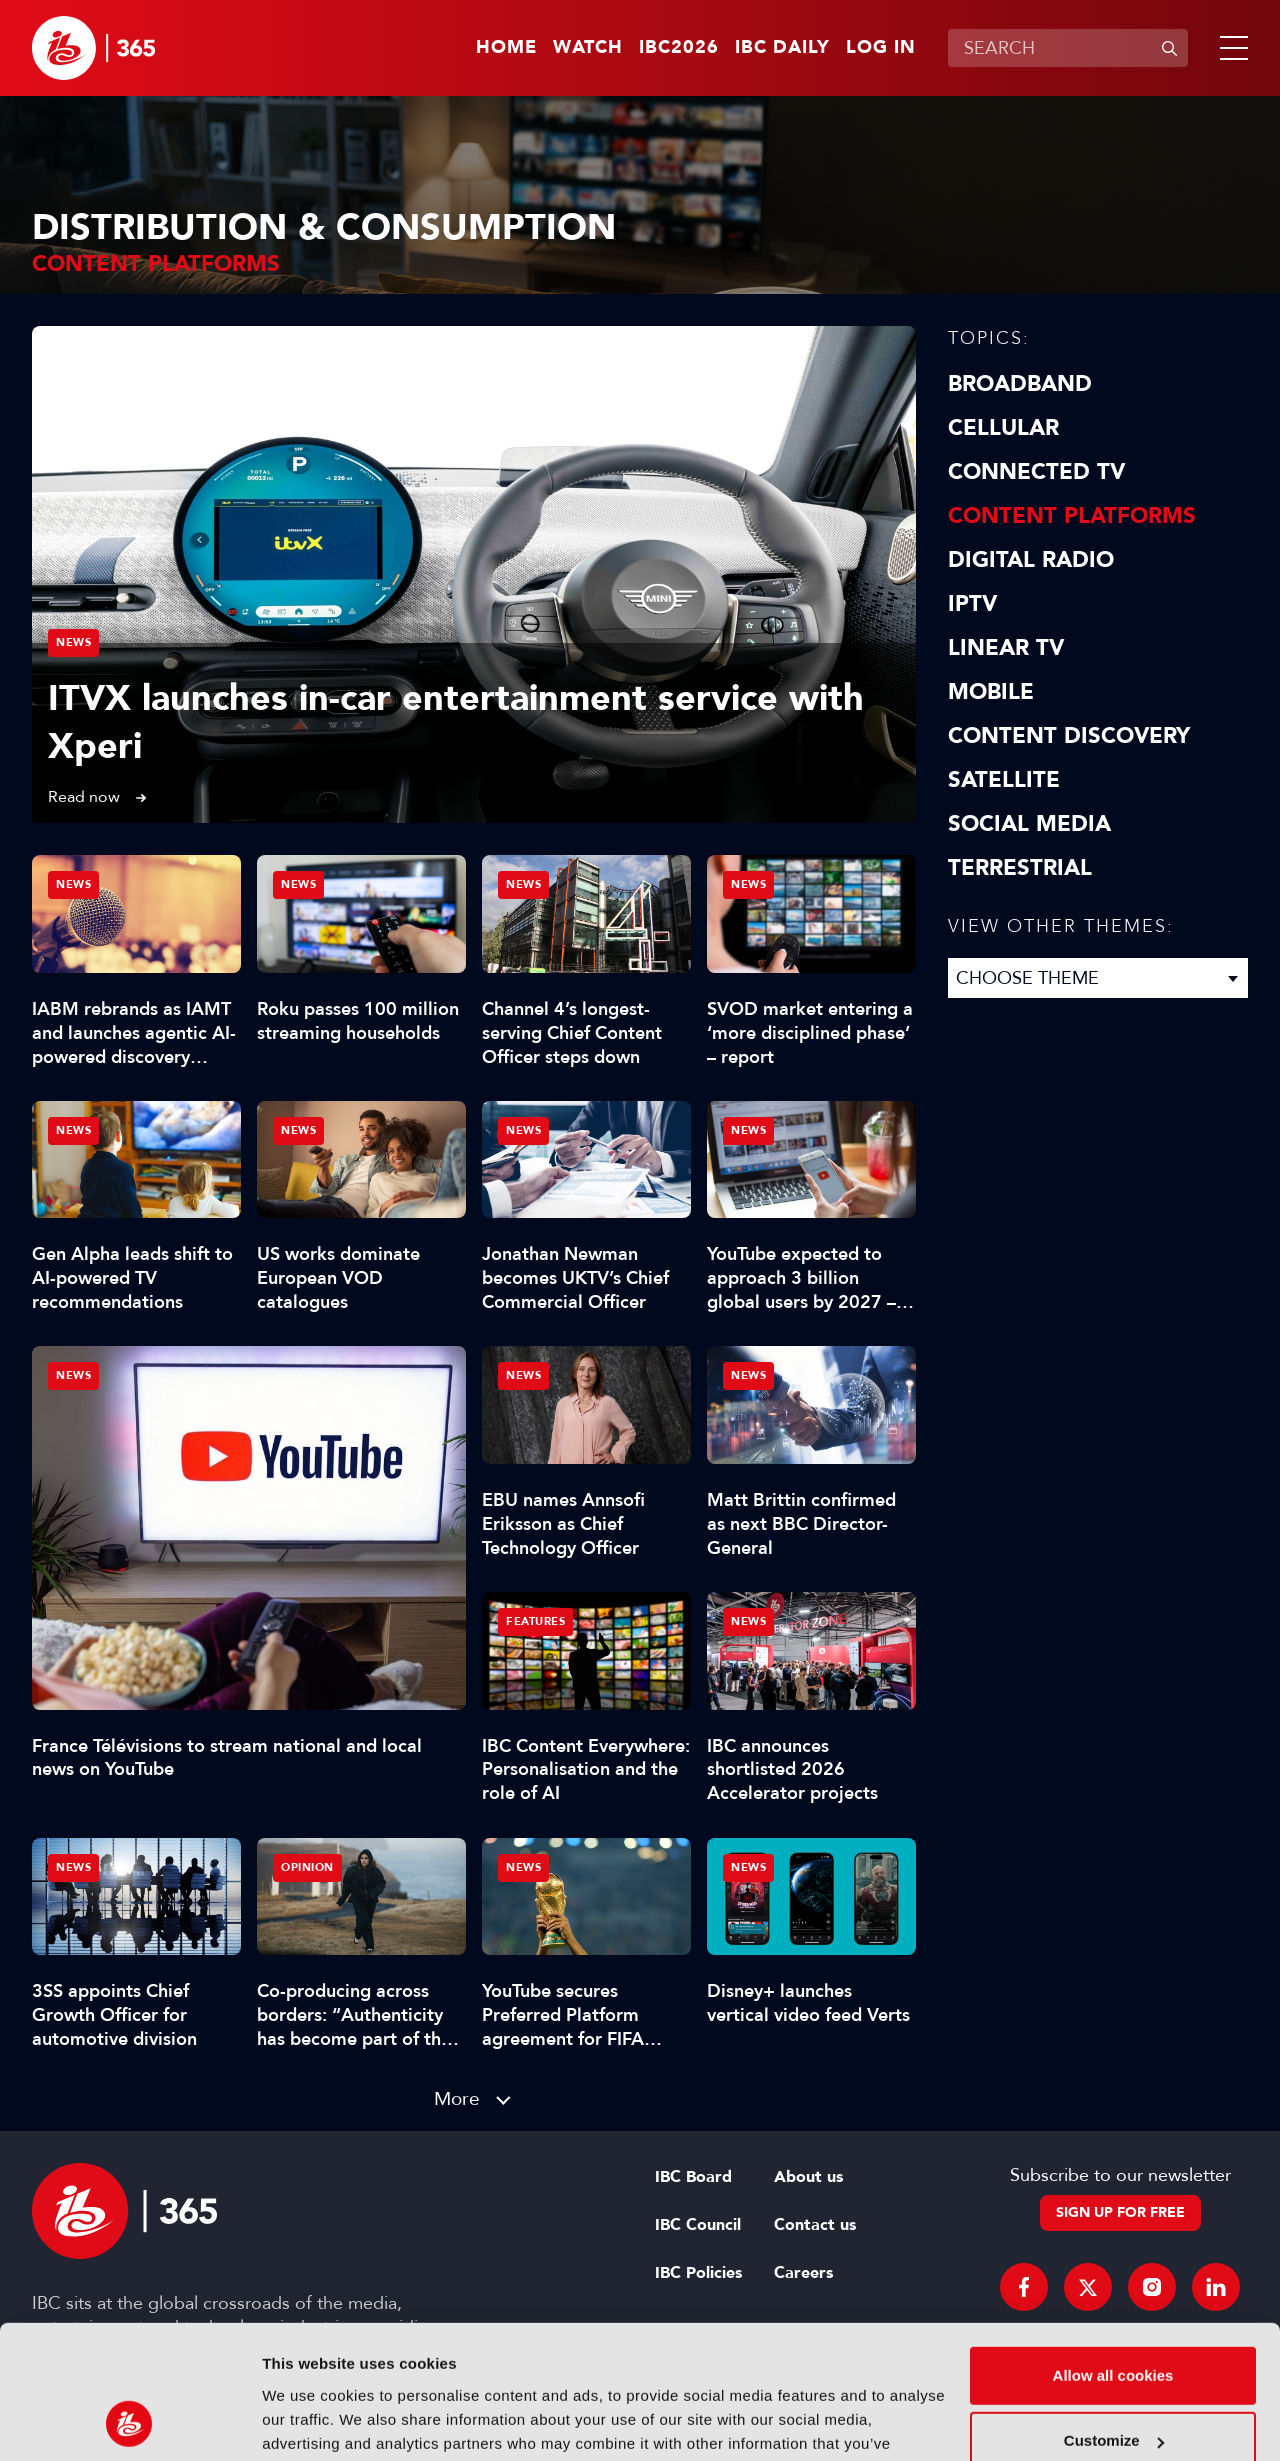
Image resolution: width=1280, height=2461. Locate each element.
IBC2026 (679, 48)
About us (808, 2177)
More (457, 2098)
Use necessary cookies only (1113, 2381)
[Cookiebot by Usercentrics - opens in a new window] (129, 2422)
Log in (881, 48)
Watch (588, 48)
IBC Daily (782, 48)
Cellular (1003, 428)
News (73, 642)
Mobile (991, 692)
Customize (1114, 2315)
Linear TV (1006, 648)
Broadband (1020, 384)
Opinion (307, 1867)
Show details (308, 2421)
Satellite (1004, 780)
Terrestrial (1020, 868)
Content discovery (1069, 736)
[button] (1230, 48)
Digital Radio (1031, 560)
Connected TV (1036, 472)
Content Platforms (1072, 516)
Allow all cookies (1113, 2250)
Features (535, 1621)
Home (506, 48)
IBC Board (693, 2177)
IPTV (972, 604)
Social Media (1029, 824)
